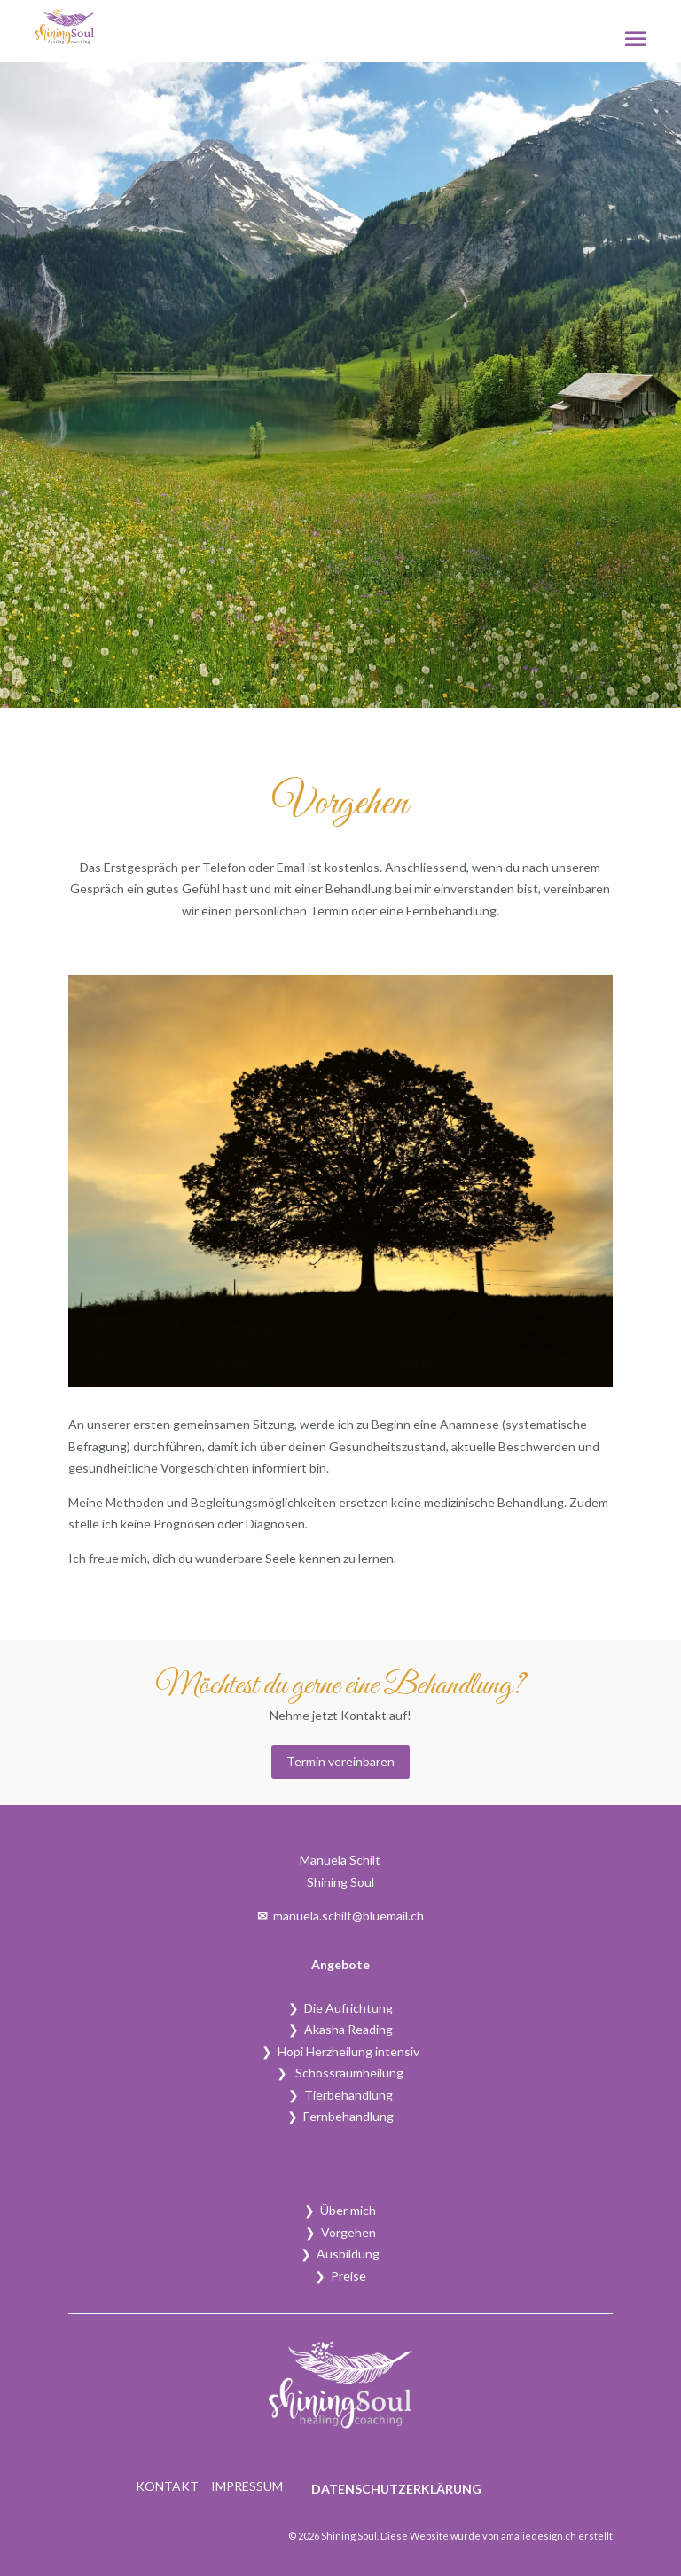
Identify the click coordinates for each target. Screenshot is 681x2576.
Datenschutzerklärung (396, 2488)
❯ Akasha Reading (340, 2029)
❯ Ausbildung (340, 2253)
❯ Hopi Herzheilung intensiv (340, 2051)
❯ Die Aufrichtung (340, 2007)
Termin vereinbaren (340, 1761)
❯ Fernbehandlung (340, 2116)
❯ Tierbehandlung (340, 2094)
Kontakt (167, 2487)
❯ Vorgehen (340, 2232)
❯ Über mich (340, 2210)
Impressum (247, 2487)
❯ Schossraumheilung (340, 2072)
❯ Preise (340, 2275)
